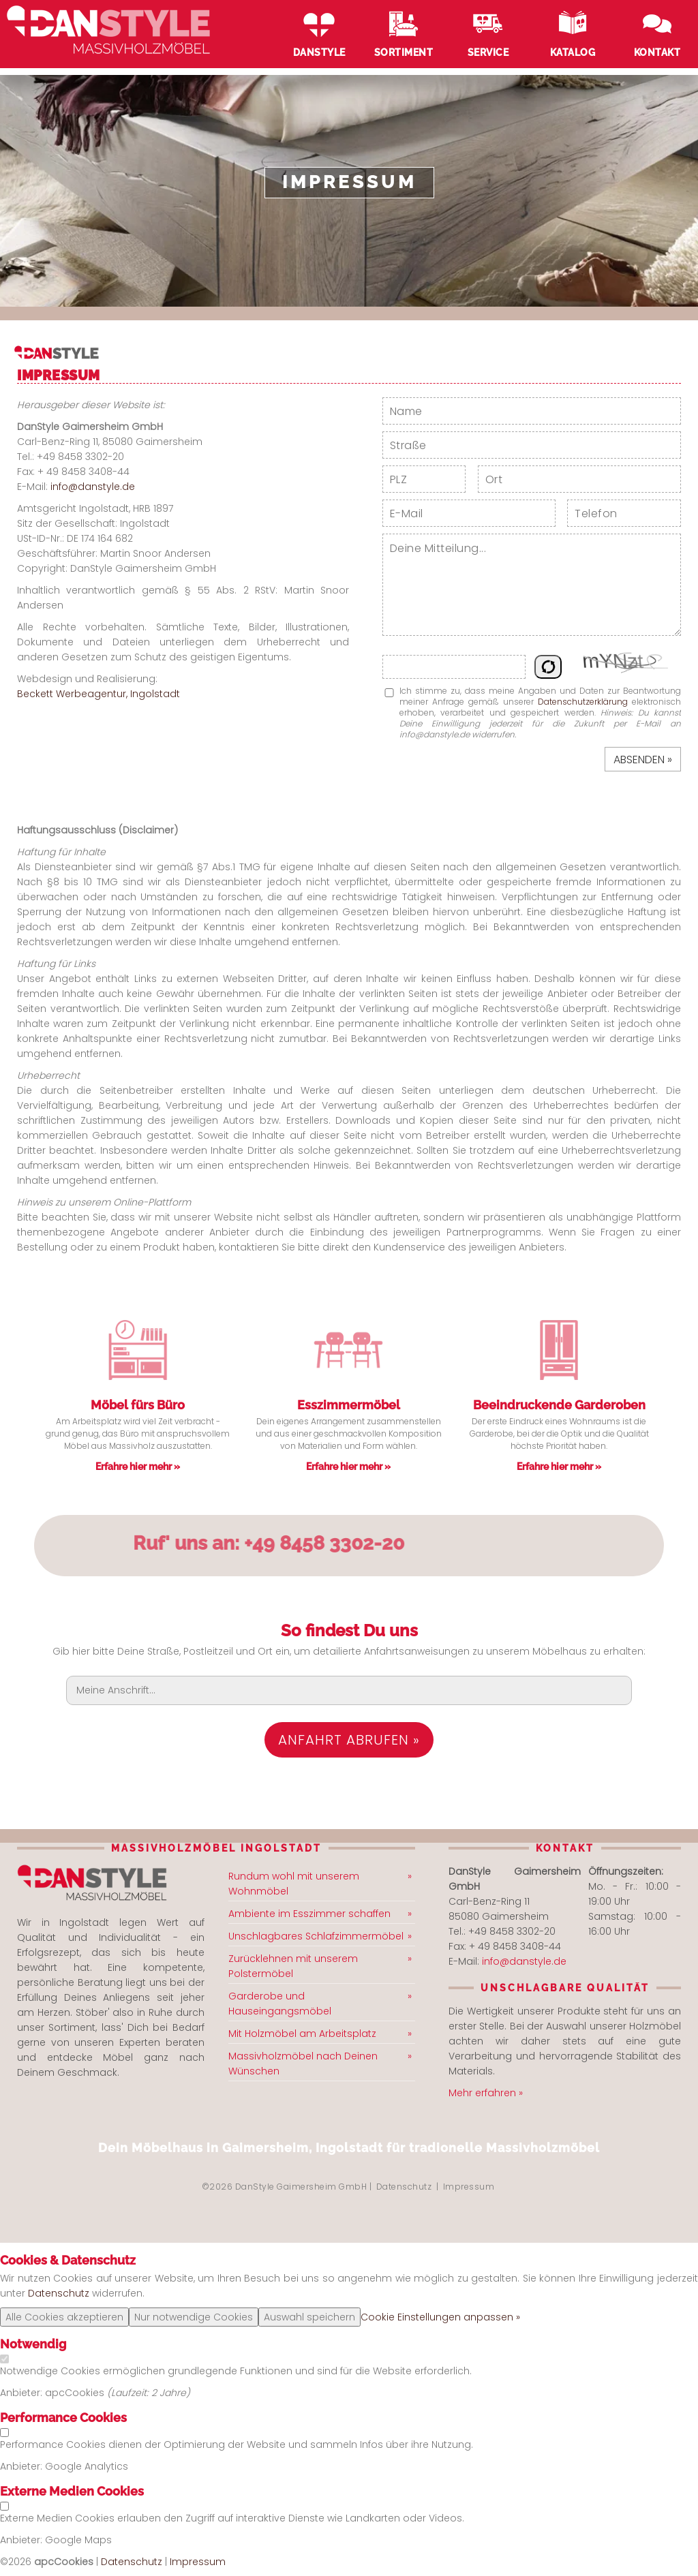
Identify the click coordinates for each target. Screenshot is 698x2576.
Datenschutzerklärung (583, 701)
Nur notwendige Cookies (193, 2317)
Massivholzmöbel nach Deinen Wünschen (303, 2063)
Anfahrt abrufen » (349, 1739)
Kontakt (657, 52)
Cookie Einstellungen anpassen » (440, 2317)
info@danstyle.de (92, 486)
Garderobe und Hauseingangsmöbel (279, 2003)
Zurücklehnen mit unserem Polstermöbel (293, 1966)
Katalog (573, 52)
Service (488, 52)
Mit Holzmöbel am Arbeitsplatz (302, 2033)
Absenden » (642, 759)
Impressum (469, 2186)
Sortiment (404, 52)
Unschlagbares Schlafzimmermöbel (316, 1936)
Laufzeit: (131, 2392)
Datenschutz (404, 2186)
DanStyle (319, 52)
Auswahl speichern (309, 2317)
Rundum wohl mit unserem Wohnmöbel (293, 1883)
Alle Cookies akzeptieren (64, 2317)
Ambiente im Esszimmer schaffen (309, 1913)
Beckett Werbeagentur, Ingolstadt (98, 694)
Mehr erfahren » (486, 2093)
